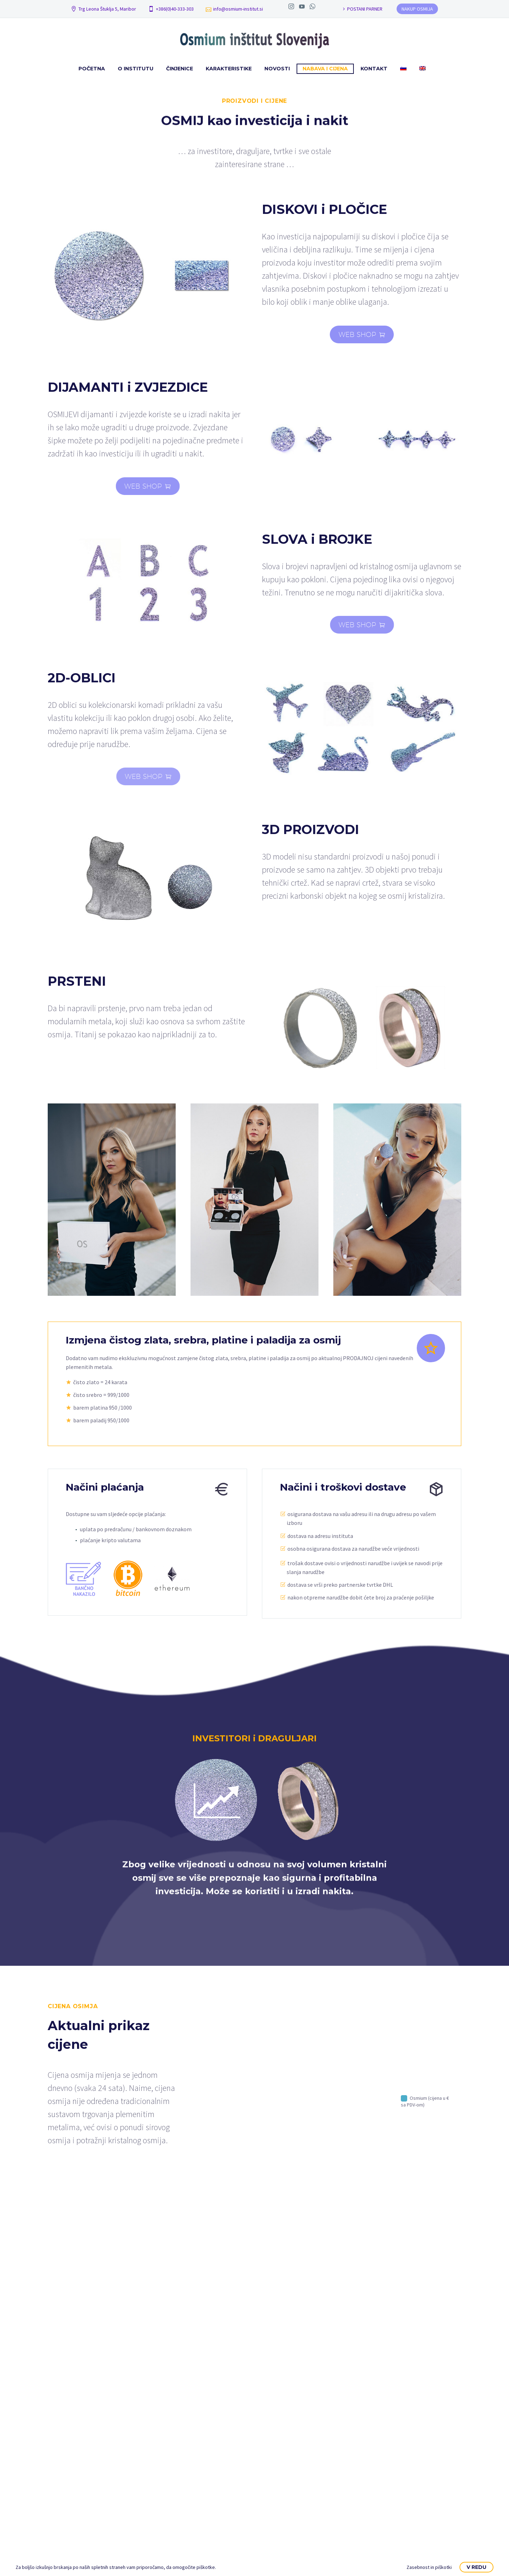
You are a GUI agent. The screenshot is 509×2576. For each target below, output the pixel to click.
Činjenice (179, 68)
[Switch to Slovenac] (403, 68)
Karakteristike (229, 68)
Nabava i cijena (325, 68)
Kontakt (374, 68)
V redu (476, 2567)
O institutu (135, 68)
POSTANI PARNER (364, 9)
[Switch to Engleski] (422, 68)
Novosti (277, 68)
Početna (91, 68)
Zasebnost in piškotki (429, 2567)
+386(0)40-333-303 (175, 9)
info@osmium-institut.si (238, 9)
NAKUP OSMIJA (417, 9)
